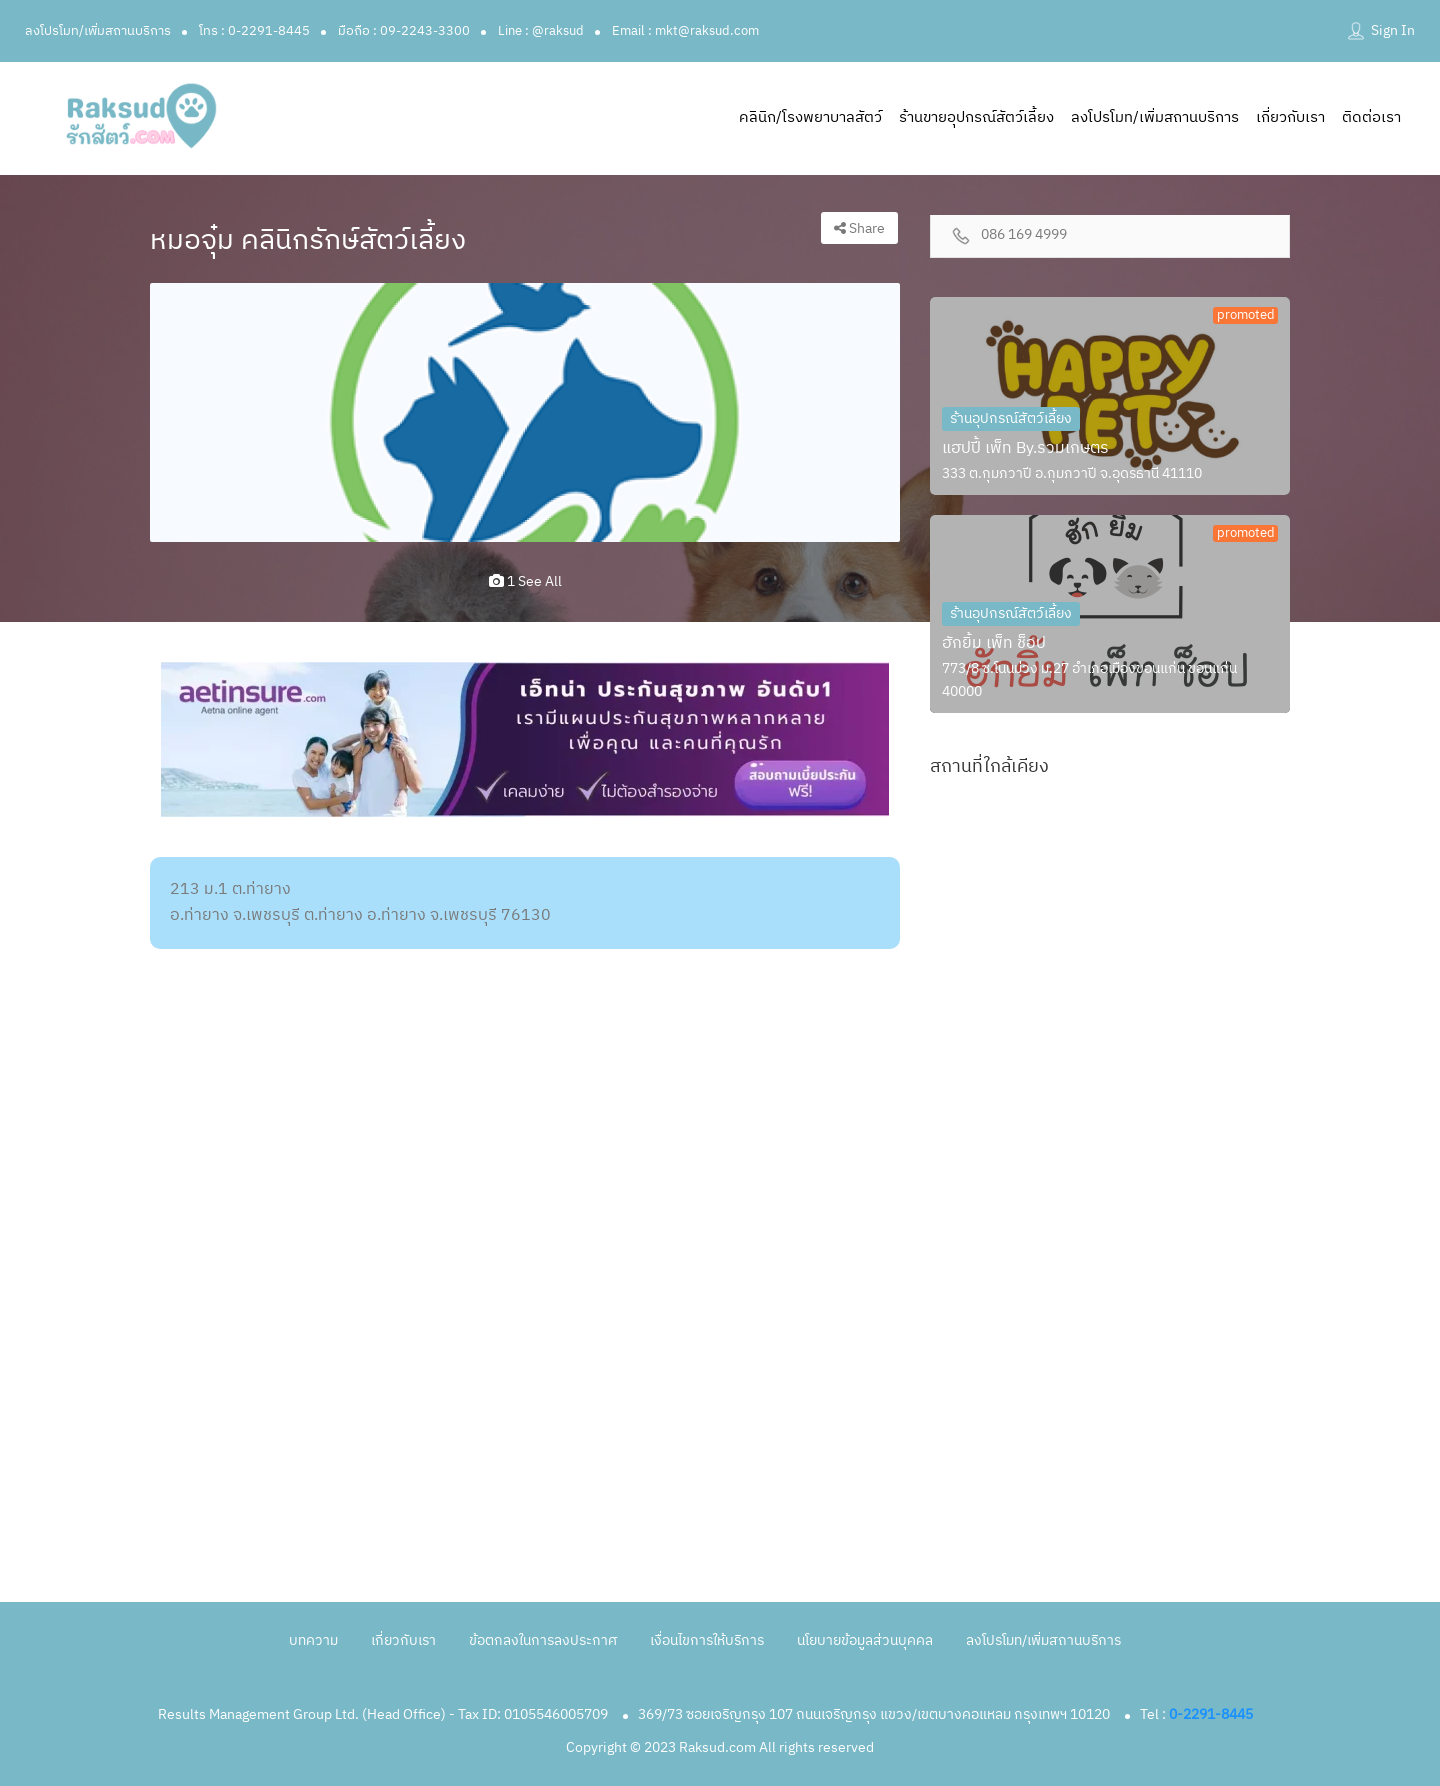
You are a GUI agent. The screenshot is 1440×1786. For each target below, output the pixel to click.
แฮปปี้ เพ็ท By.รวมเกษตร (1025, 448)
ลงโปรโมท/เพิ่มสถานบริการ (98, 31)
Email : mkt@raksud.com (685, 31)
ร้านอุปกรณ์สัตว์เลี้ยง (1011, 418)
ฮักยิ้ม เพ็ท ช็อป (994, 643)
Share (859, 228)
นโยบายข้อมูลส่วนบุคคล (865, 1640)
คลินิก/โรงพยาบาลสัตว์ (810, 117)
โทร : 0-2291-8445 (254, 31)
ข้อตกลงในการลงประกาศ (543, 1640)
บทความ (313, 1640)
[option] (525, 413)
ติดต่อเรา (1371, 117)
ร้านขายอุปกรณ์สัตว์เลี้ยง (976, 117)
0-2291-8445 (1211, 1714)
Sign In (1393, 30)
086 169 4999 (1024, 235)
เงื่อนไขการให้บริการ (707, 1640)
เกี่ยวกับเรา (1290, 117)
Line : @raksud (541, 31)
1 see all (525, 581)
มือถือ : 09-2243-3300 (404, 31)
